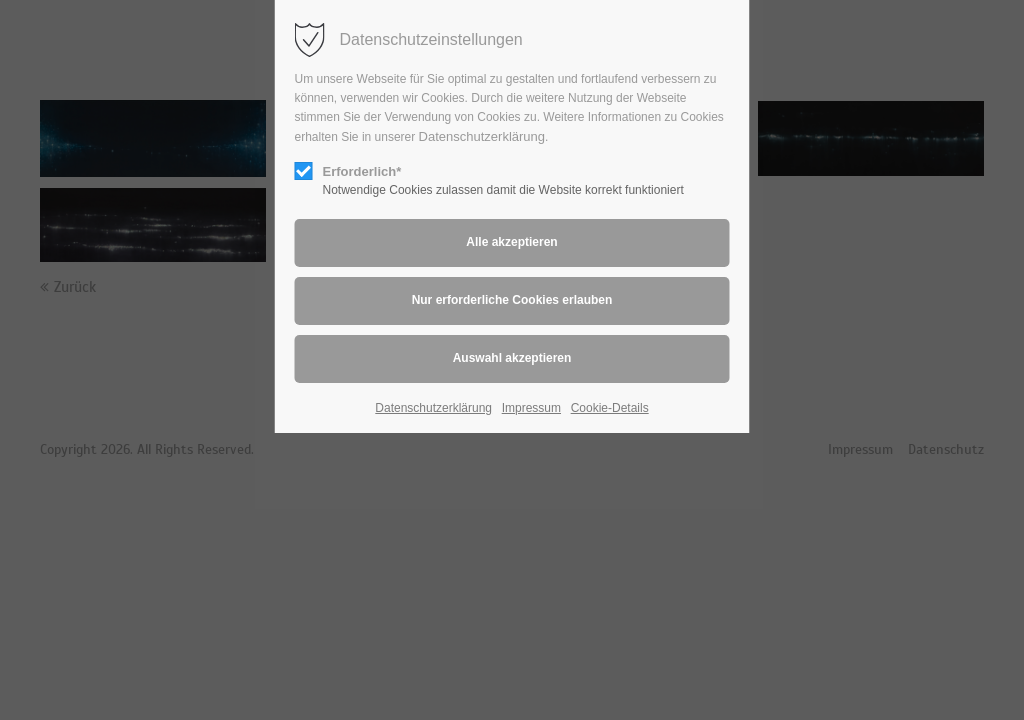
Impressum (531, 408)
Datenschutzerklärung (482, 136)
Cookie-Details (610, 408)
